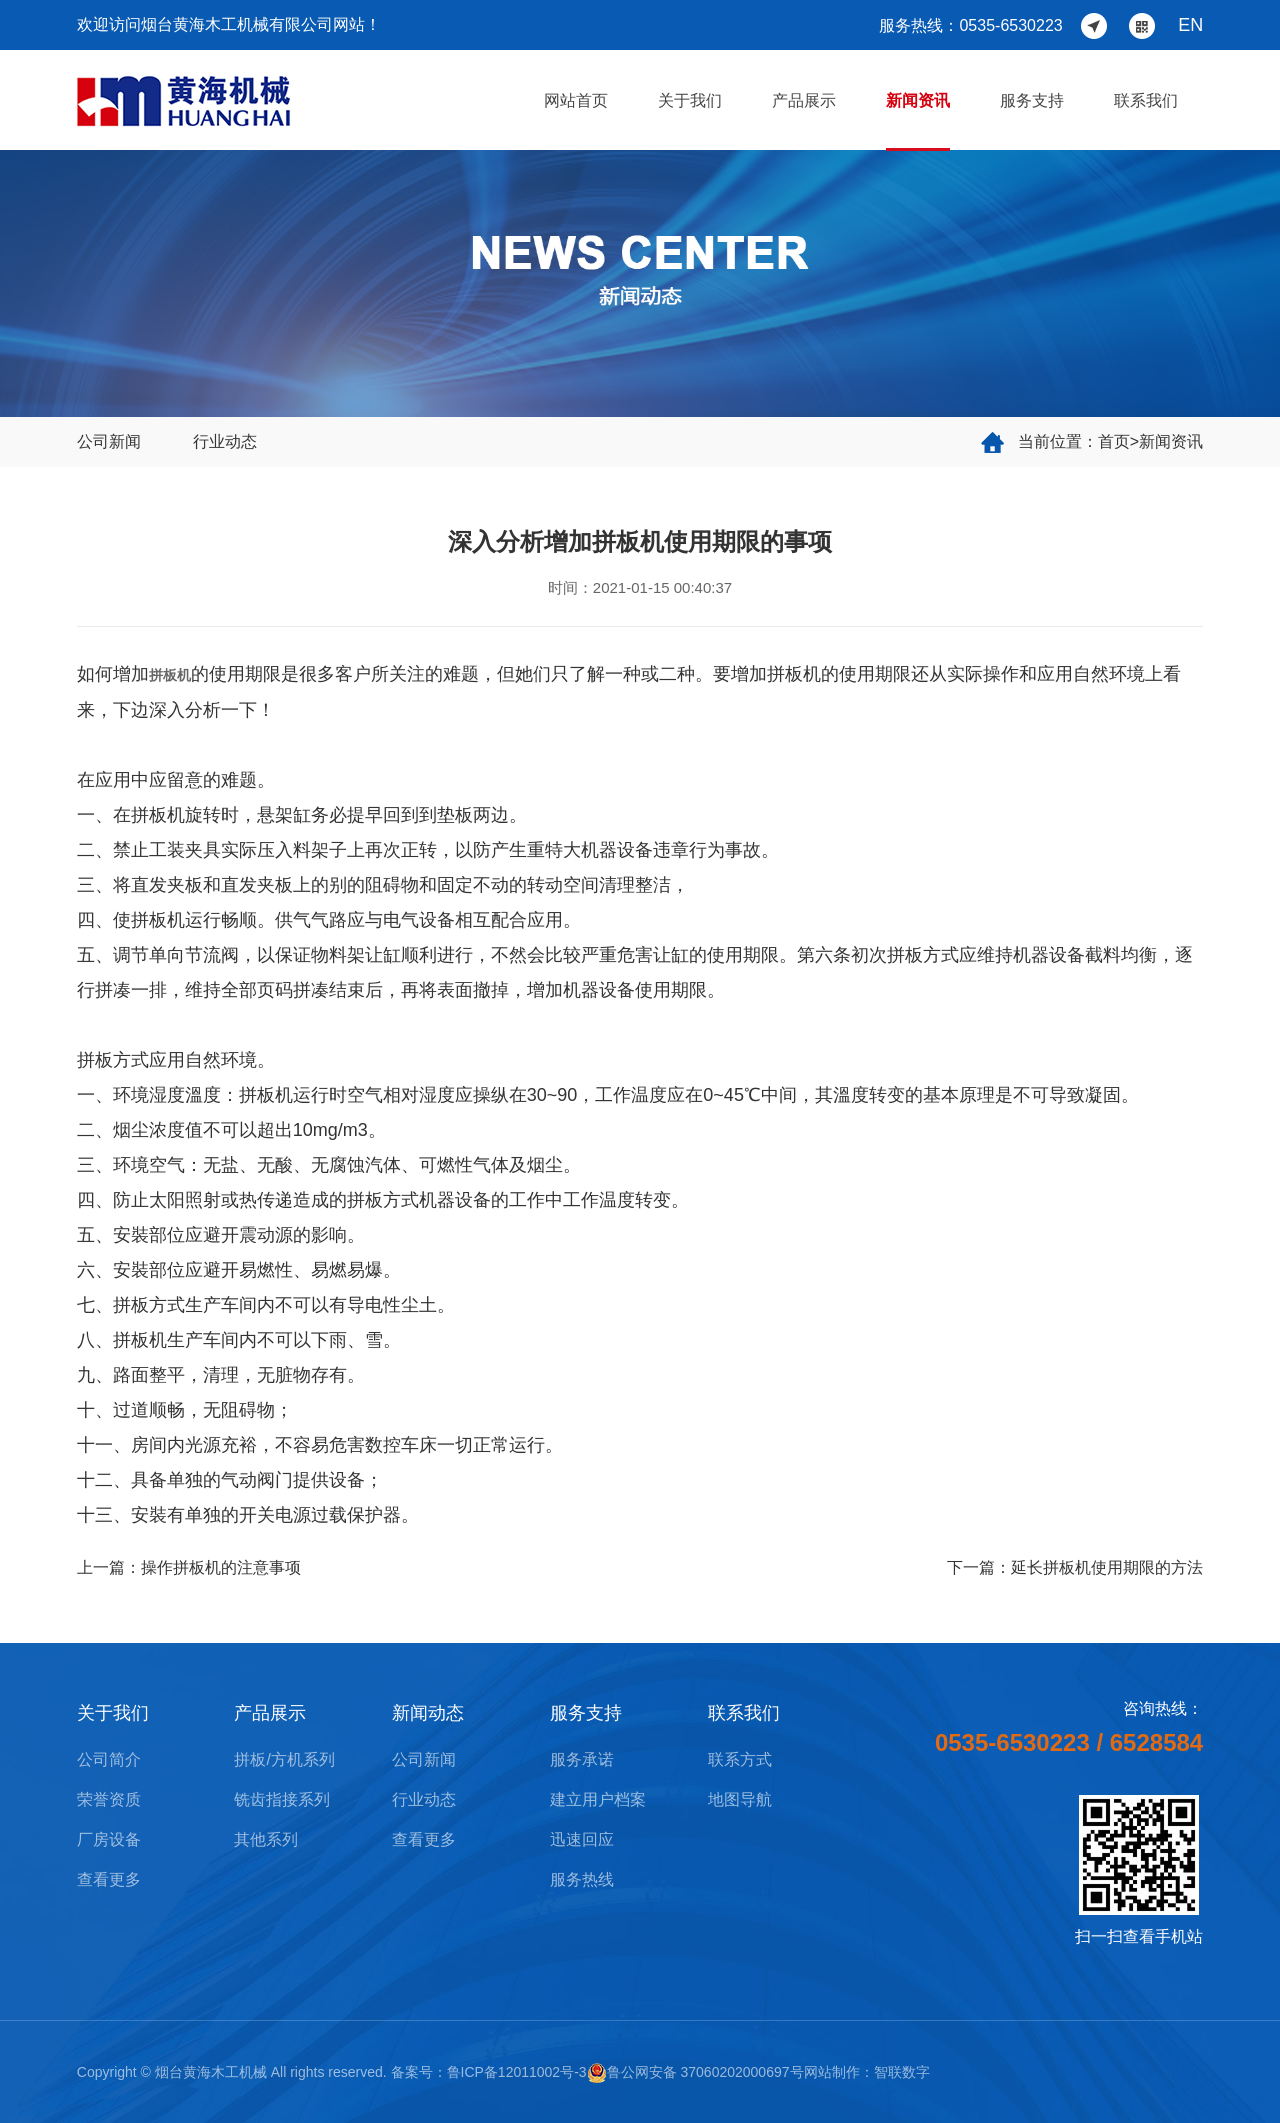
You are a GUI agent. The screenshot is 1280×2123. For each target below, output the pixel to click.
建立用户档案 (598, 1799)
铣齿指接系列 (282, 1799)
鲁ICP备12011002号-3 (517, 2072)
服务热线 (582, 1879)
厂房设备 (109, 1839)
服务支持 (1032, 100)
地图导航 (740, 1799)
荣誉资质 (109, 1799)
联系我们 (1146, 100)
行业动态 (225, 441)
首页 (1114, 441)
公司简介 (109, 1759)
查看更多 (109, 1879)
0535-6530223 (1012, 1742)
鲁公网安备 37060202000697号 (695, 2072)
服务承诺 (582, 1759)
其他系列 (266, 1839)
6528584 (1156, 1742)
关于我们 (690, 100)
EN (1190, 25)
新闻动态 (428, 1713)
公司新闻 (109, 441)
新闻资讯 (918, 100)
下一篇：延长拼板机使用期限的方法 (1075, 1567)
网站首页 (576, 100)
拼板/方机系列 (284, 1759)
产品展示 (804, 100)
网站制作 (832, 2072)
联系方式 (740, 1759)
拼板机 (170, 675)
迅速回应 (582, 1839)
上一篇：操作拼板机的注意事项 (189, 1567)
